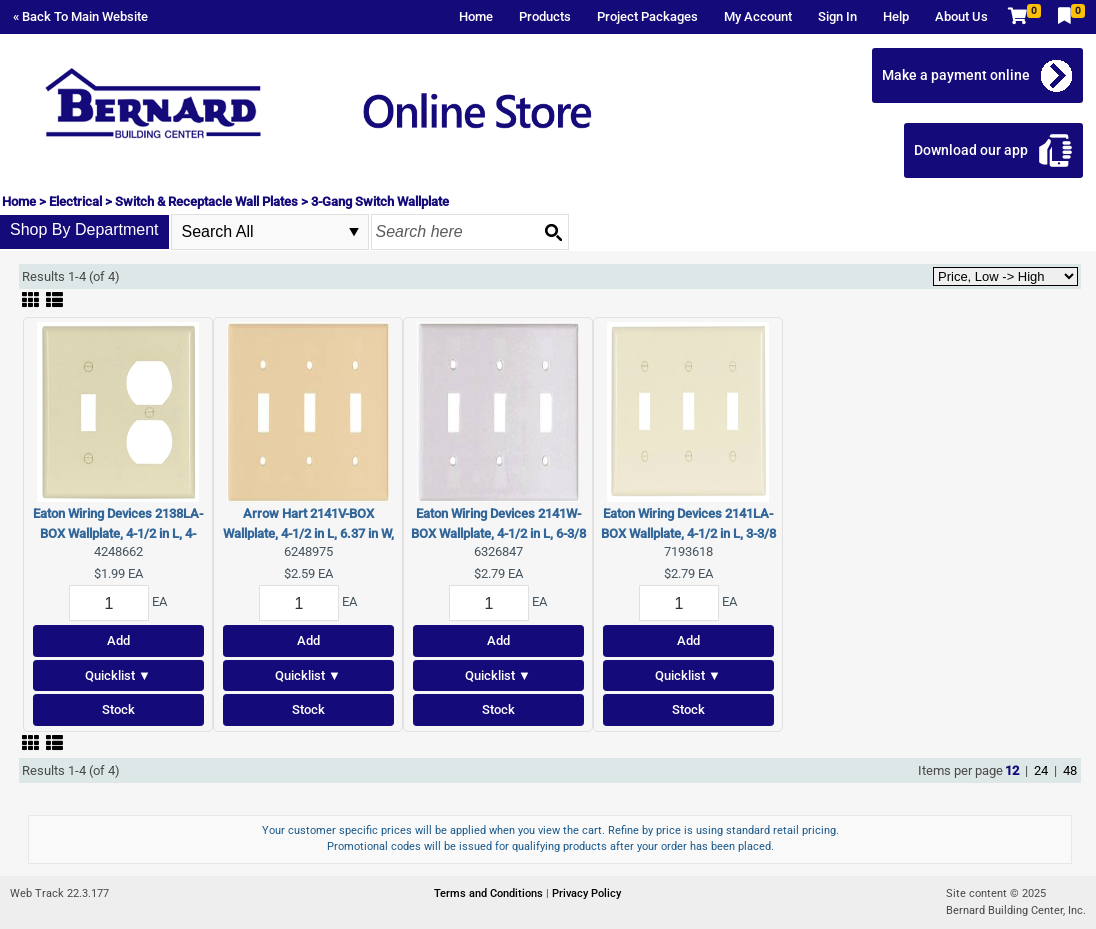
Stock (118, 709)
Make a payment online (956, 75)
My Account (758, 16)
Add (118, 640)
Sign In (837, 16)
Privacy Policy (586, 893)
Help (896, 16)
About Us (961, 16)
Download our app (971, 150)
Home (476, 16)
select (354, 232)
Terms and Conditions (490, 893)
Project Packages (647, 16)
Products (545, 16)
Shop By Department (84, 229)
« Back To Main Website (80, 16)
